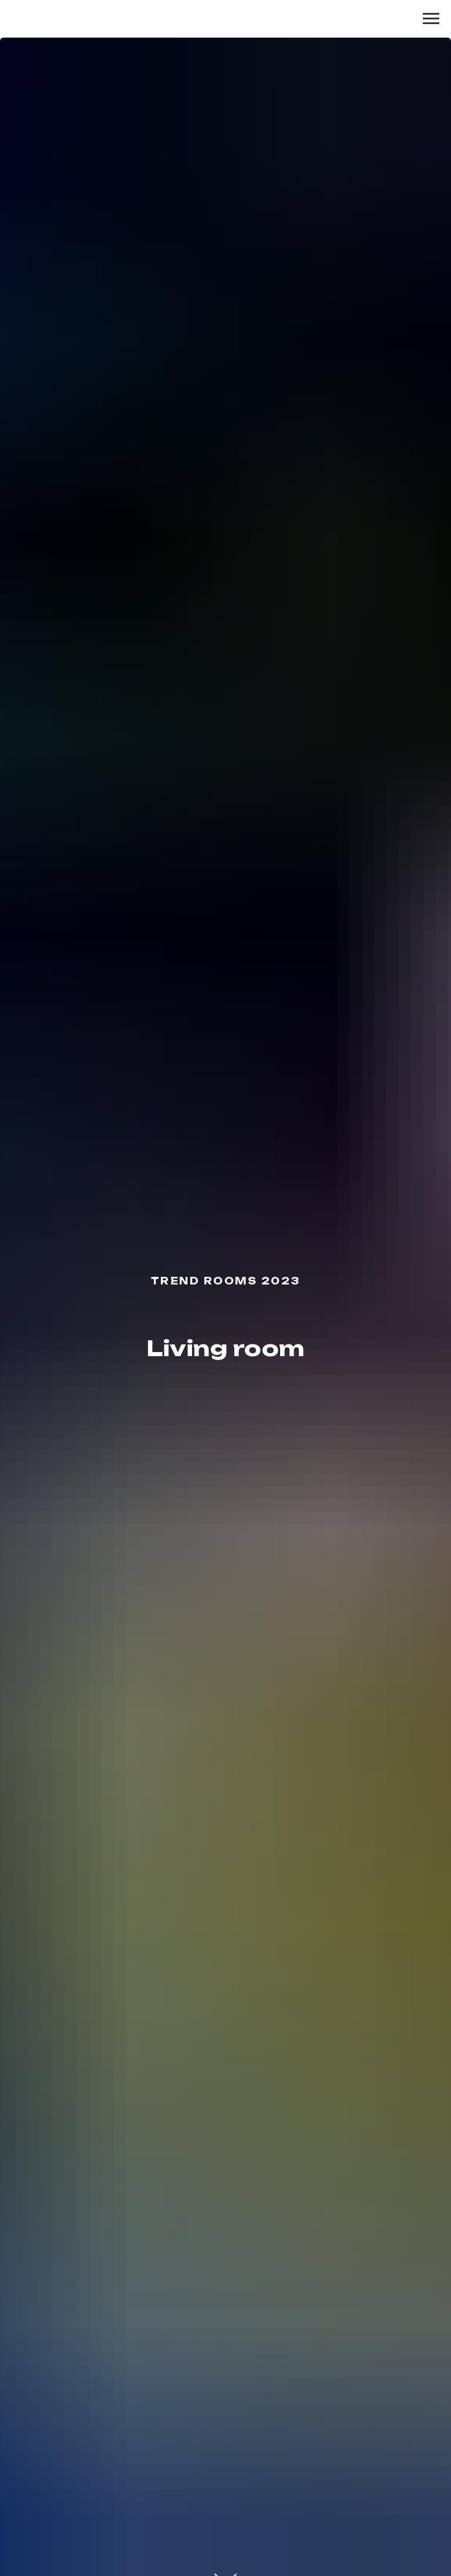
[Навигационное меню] (431, 19)
